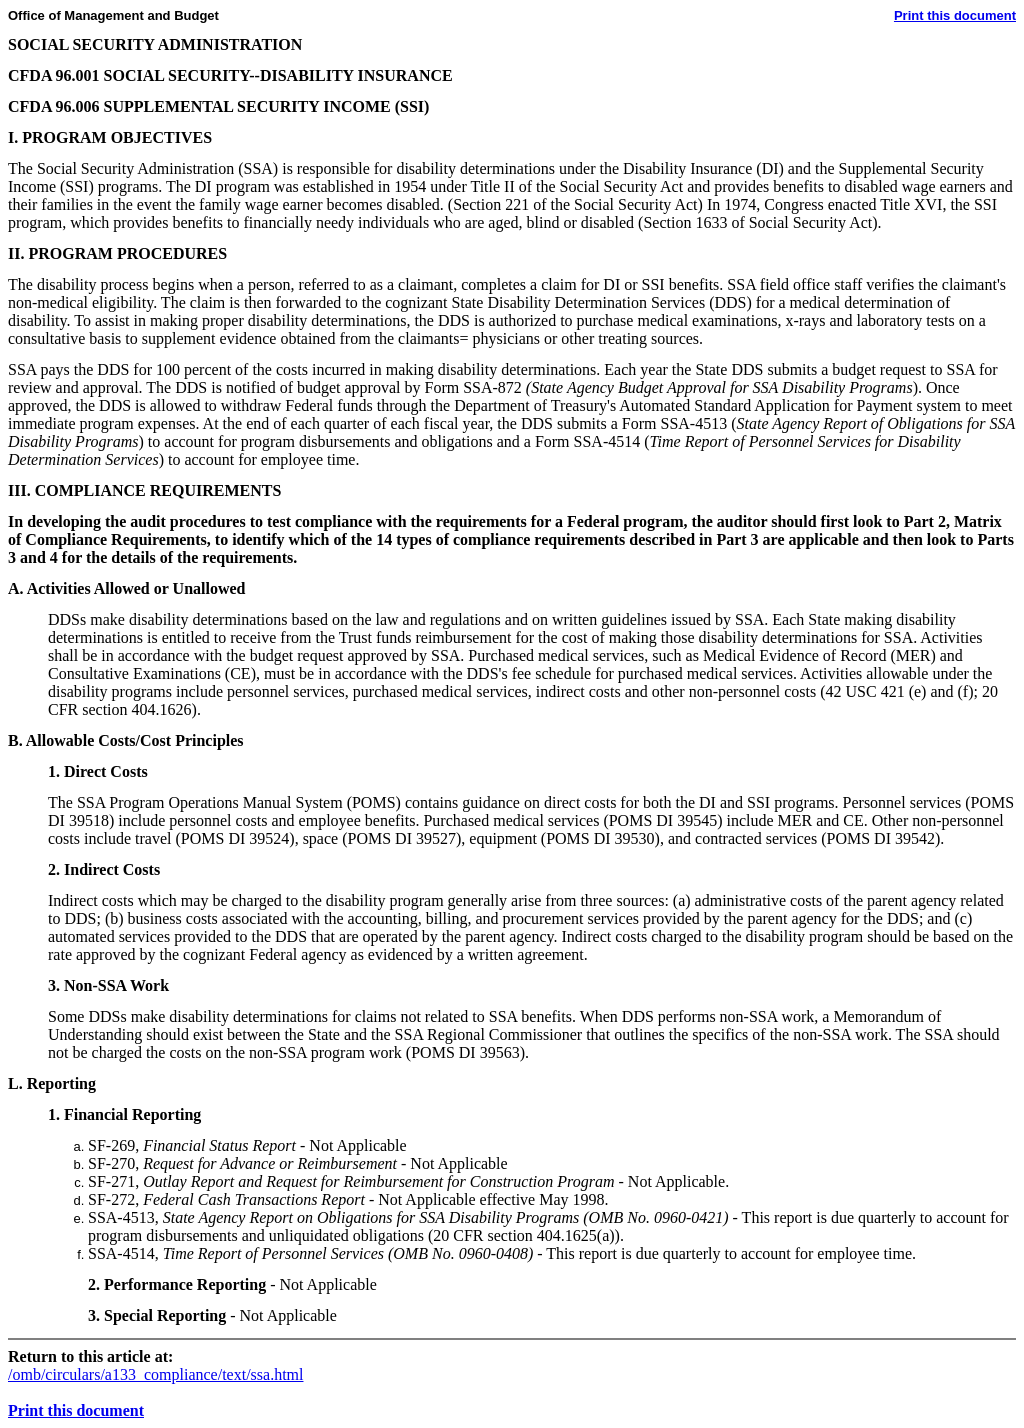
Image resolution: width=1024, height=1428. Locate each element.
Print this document (955, 15)
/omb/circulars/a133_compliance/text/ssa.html (155, 1374)
